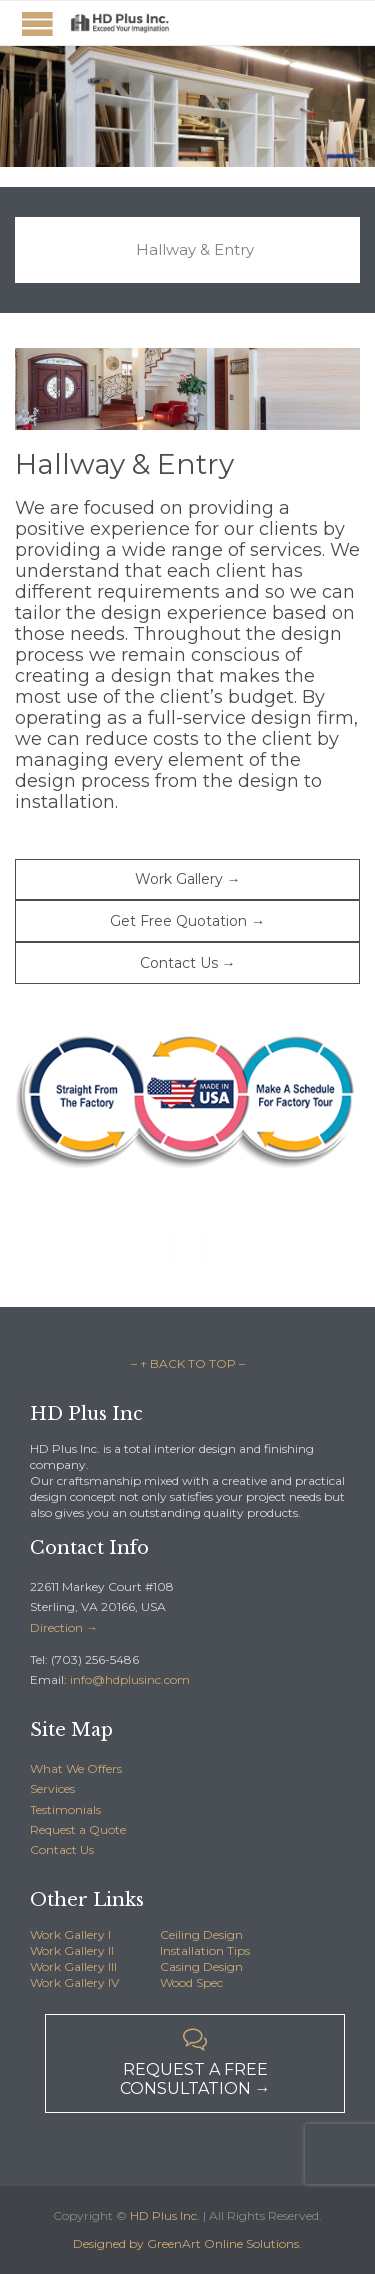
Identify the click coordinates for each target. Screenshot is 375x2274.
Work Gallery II (72, 1950)
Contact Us (62, 1849)
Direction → (64, 1627)
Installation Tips (205, 1950)
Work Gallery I (70, 1934)
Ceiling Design (201, 1934)
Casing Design (201, 1966)
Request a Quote (78, 1829)
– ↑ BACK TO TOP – (188, 1363)
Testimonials (65, 1809)
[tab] (187, 250)
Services (52, 1788)
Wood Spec (191, 1982)
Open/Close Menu (37, 23)
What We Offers (76, 1768)
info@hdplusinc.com (128, 1679)
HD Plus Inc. (165, 2215)
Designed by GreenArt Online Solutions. (187, 2243)
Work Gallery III (73, 1966)
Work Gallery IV (74, 1982)
